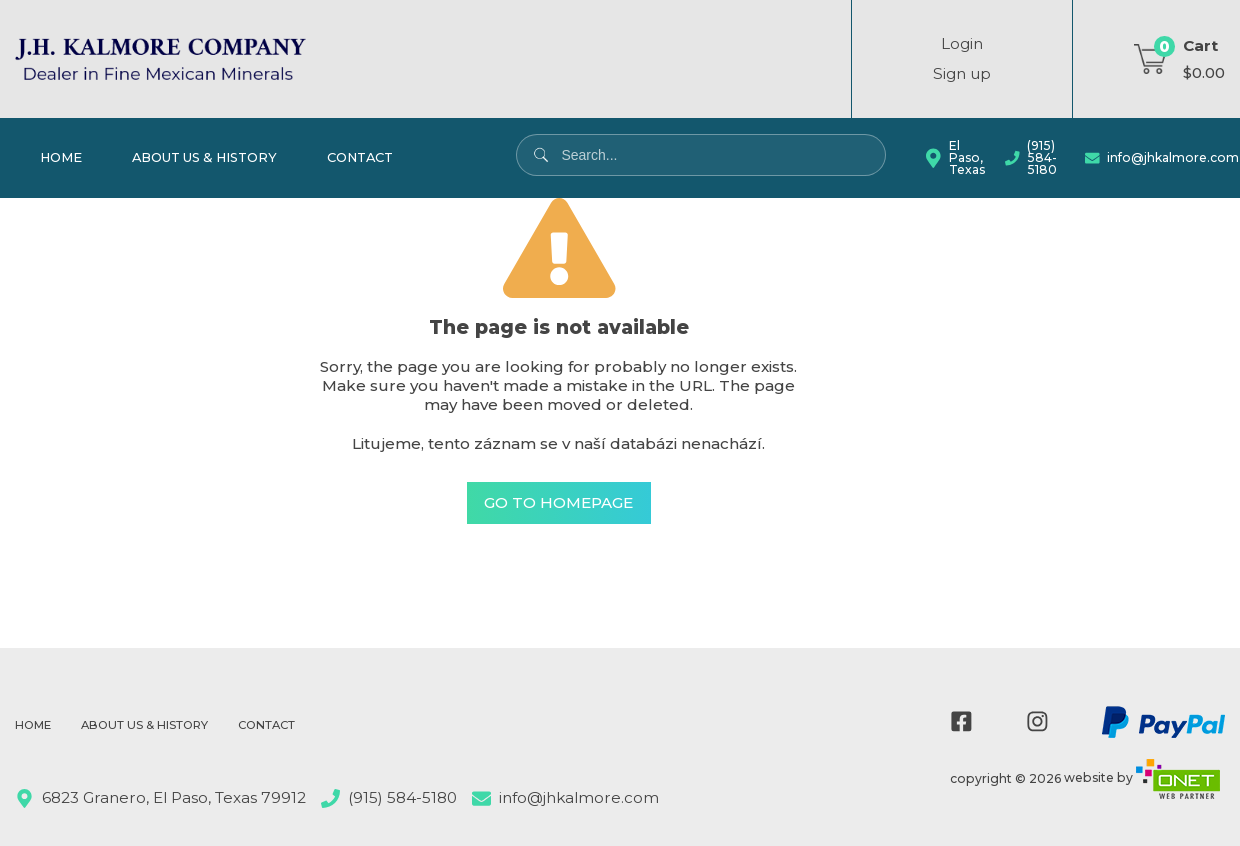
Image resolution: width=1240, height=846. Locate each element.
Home (61, 157)
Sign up (962, 73)
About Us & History (204, 157)
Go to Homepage (558, 503)
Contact (360, 157)
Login (962, 43)
